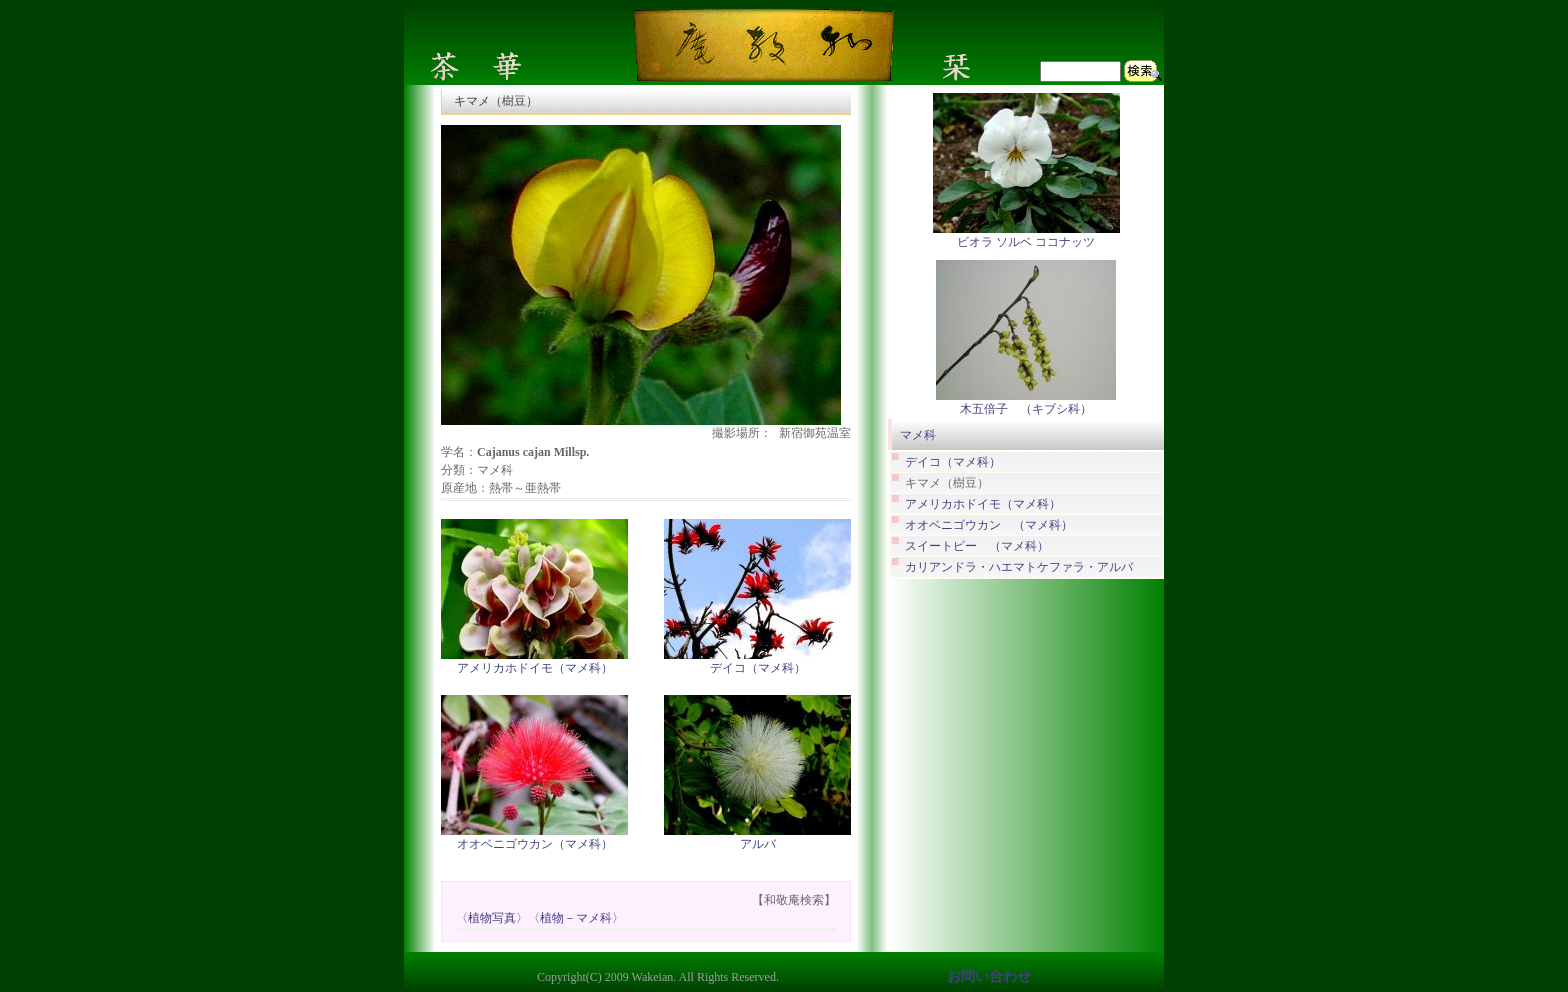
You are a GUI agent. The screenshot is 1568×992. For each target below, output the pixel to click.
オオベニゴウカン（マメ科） (535, 844)
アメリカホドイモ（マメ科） (535, 668)
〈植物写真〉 (492, 918)
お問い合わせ (989, 976)
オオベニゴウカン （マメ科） (989, 525)
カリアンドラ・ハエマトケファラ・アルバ (1019, 567)
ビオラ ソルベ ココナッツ (1026, 242)
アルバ (758, 844)
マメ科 (918, 435)
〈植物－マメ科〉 (576, 918)
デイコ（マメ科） (758, 668)
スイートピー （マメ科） (977, 546)
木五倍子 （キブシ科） (1026, 409)
